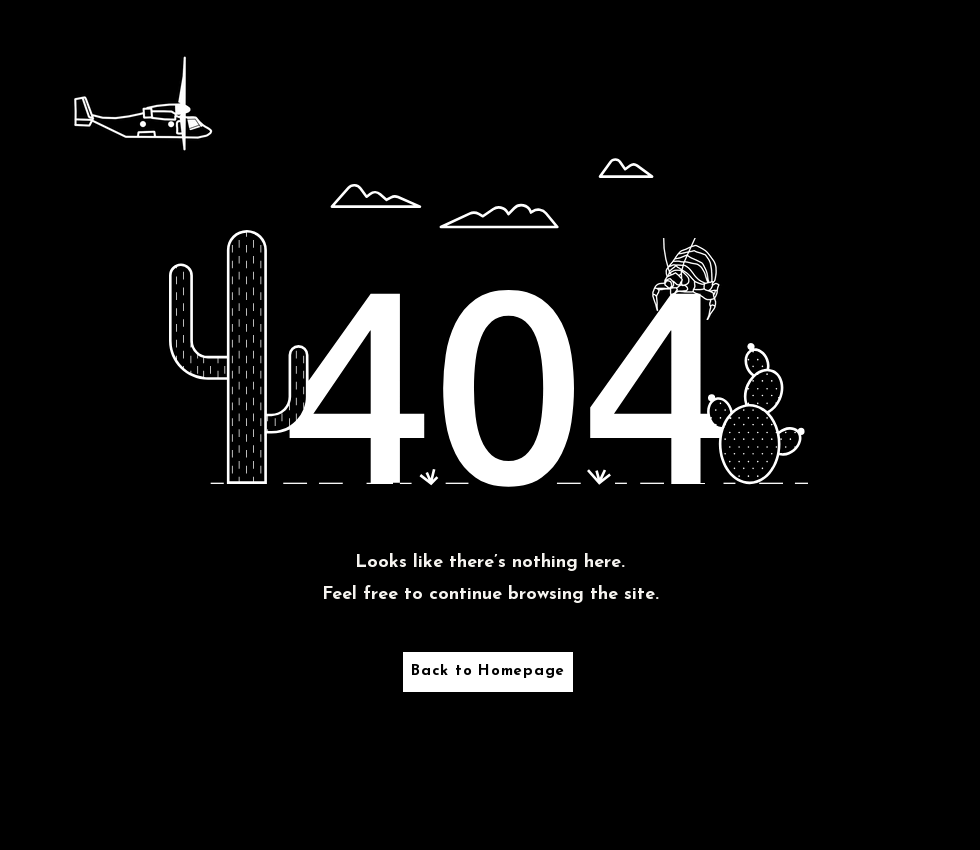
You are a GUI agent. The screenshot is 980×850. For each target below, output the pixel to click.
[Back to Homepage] (488, 672)
